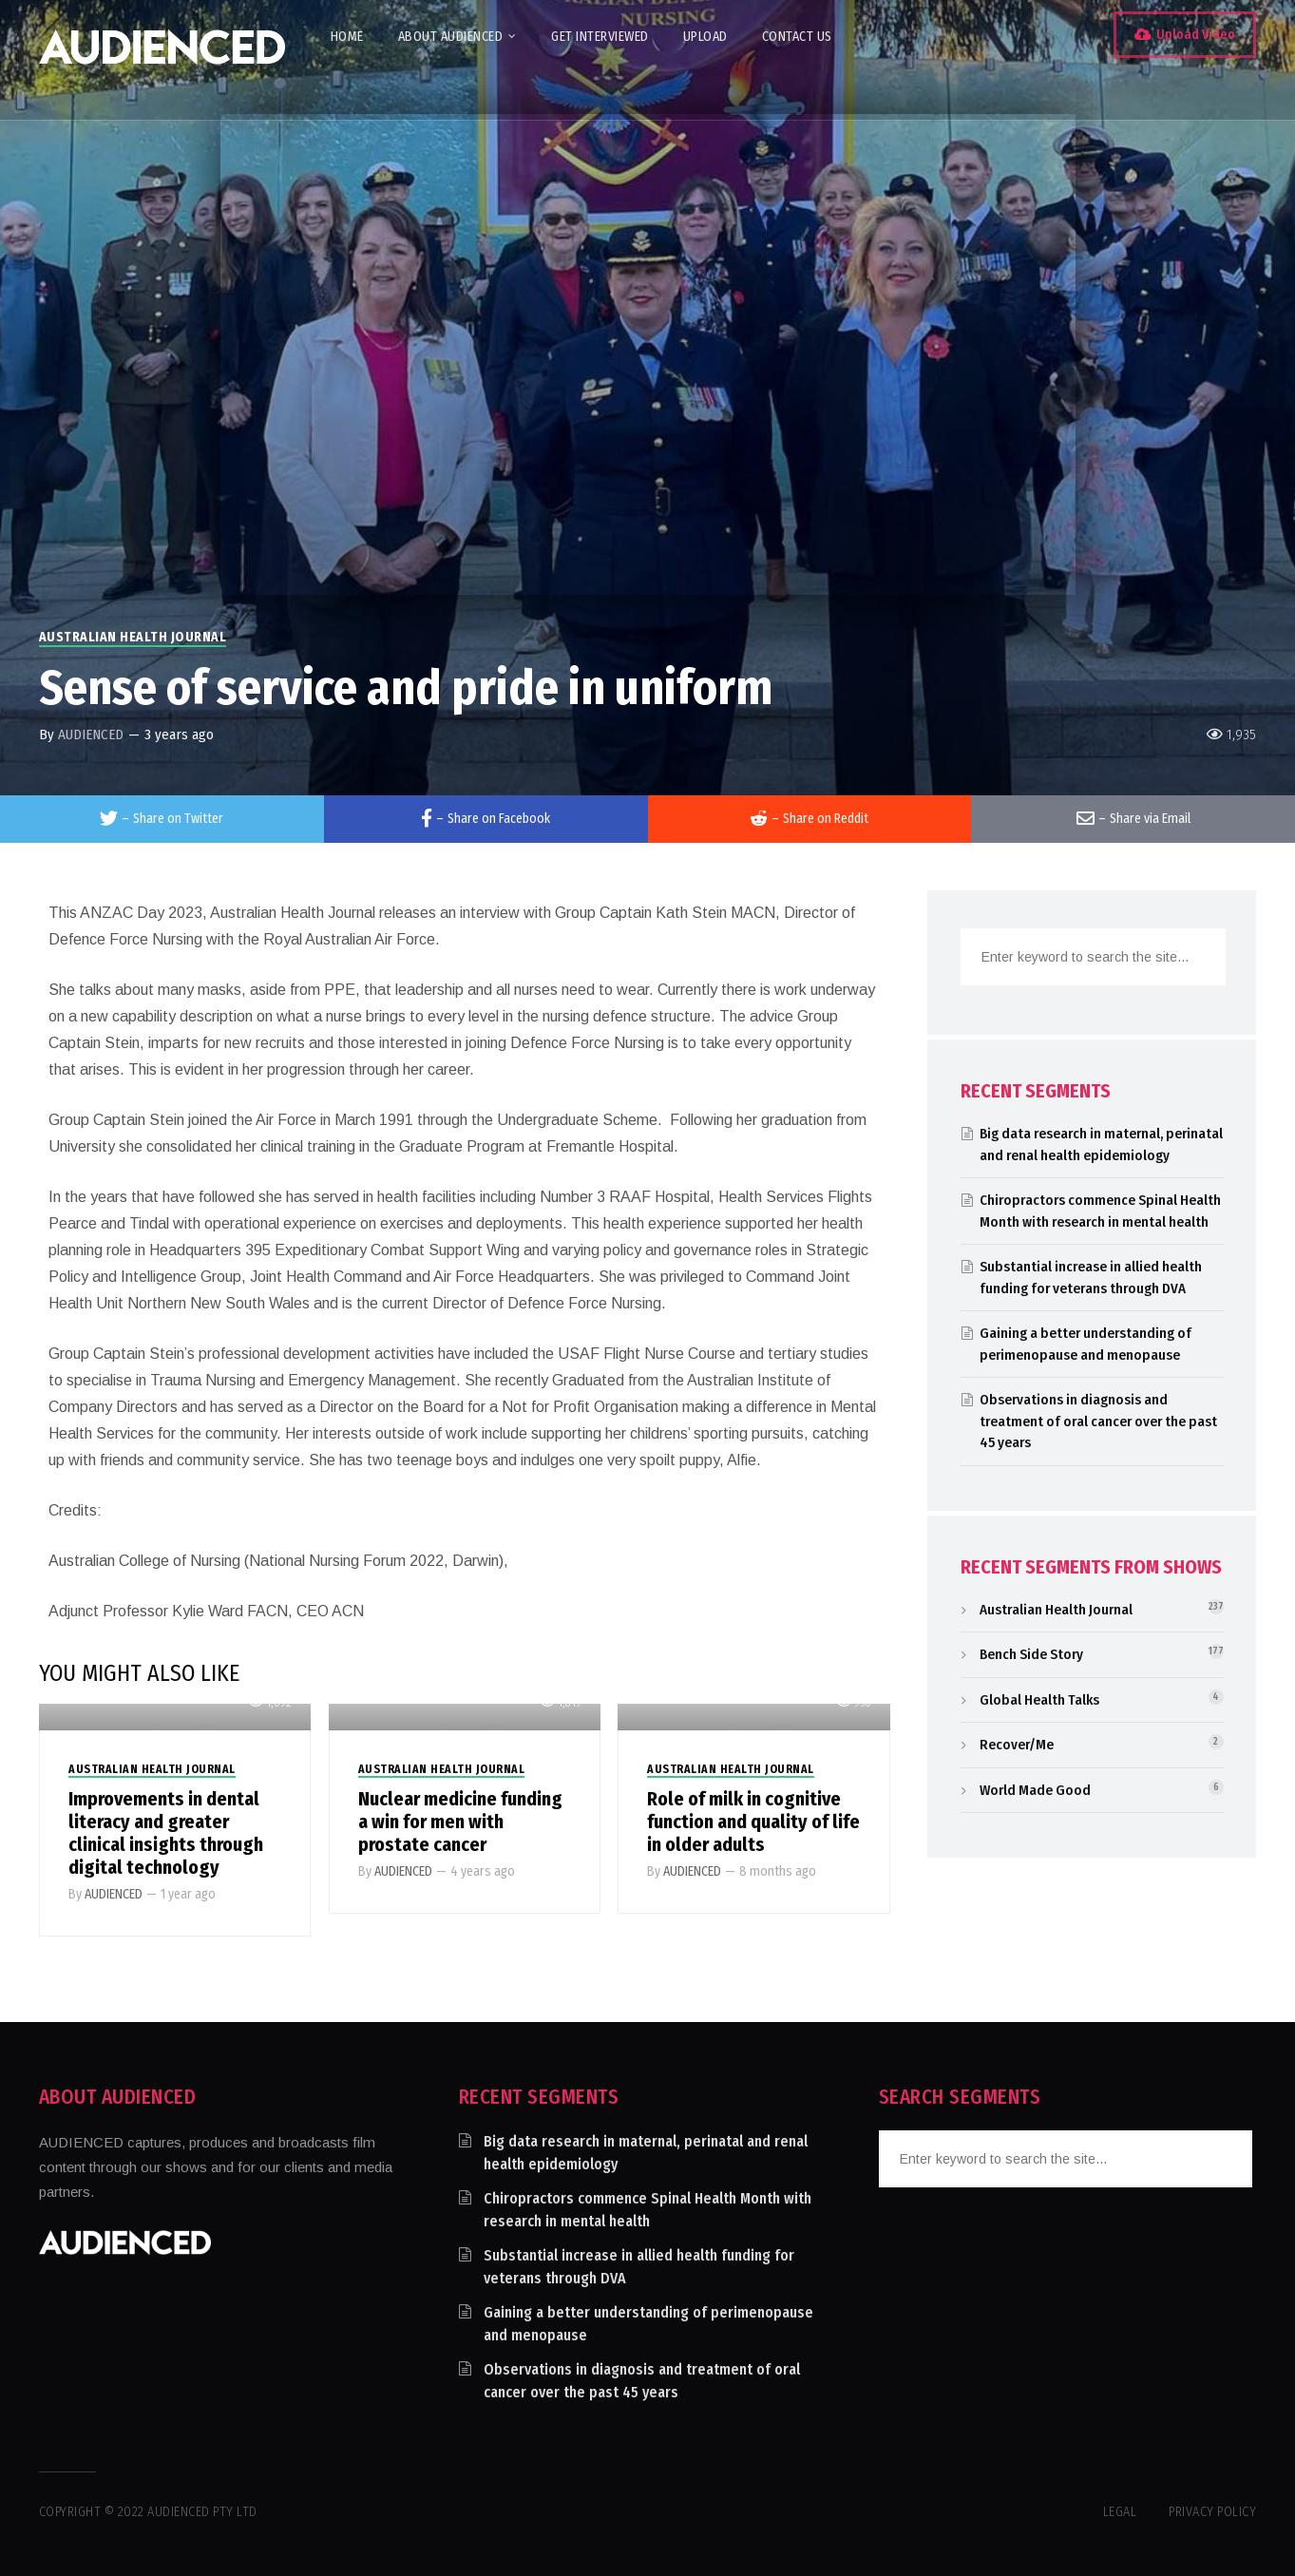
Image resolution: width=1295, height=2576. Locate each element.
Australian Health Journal (133, 637)
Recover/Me (1017, 1744)
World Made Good (1035, 1790)
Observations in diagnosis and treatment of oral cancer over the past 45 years (1098, 1421)
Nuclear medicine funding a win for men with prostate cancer (460, 1821)
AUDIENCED (91, 734)
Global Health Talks (1039, 1699)
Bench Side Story (1031, 1654)
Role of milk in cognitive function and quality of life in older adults (753, 1821)
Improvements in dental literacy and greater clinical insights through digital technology (165, 1833)
